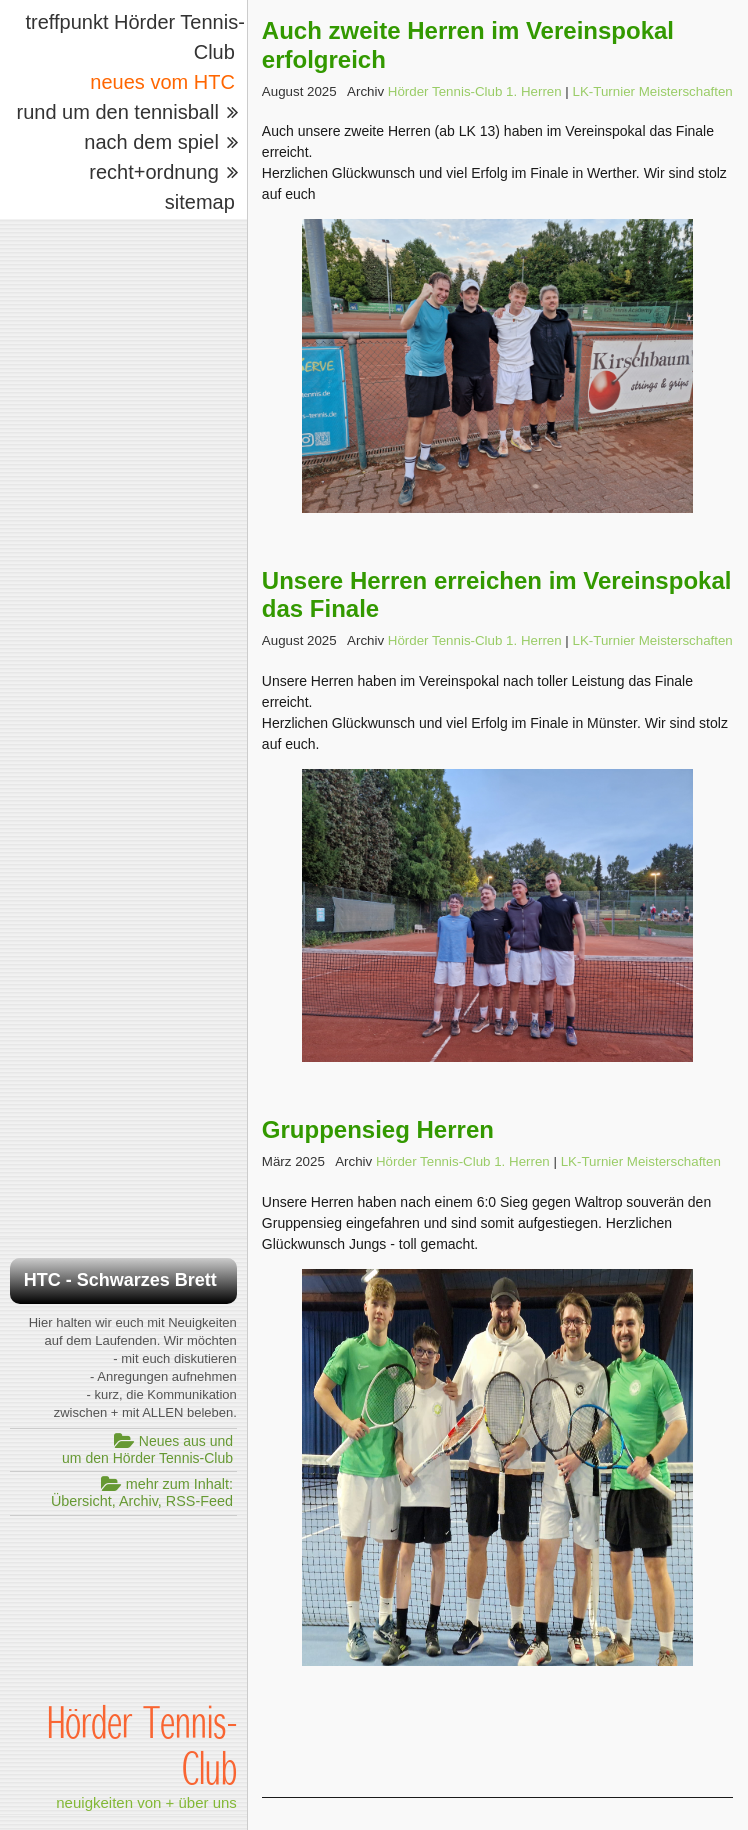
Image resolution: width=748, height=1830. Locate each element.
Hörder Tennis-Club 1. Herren (475, 91)
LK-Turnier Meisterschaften (653, 91)
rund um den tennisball (117, 112)
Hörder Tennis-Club (142, 1744)
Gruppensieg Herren (378, 1129)
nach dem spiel (151, 142)
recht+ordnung (154, 172)
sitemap (200, 202)
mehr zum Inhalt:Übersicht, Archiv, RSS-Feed (142, 1492)
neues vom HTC (162, 82)
